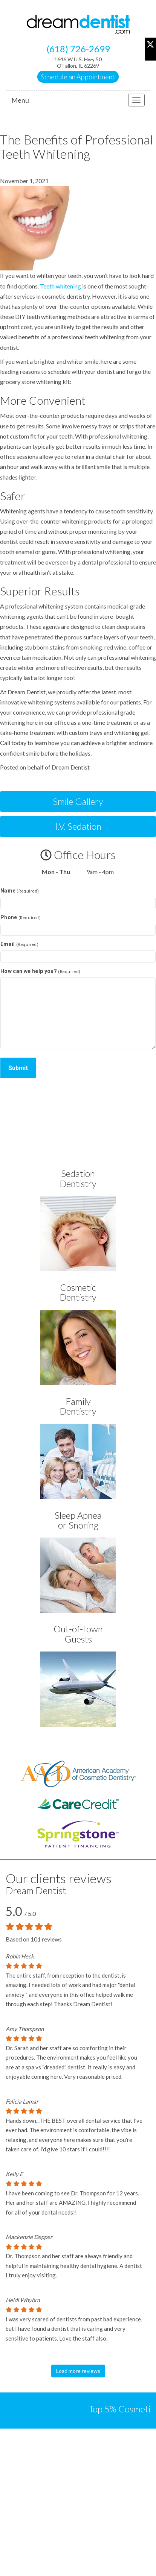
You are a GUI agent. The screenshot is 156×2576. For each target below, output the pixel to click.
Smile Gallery (78, 801)
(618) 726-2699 (78, 48)
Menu (20, 100)
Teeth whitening (60, 286)
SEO (78, 2567)
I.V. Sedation (78, 826)
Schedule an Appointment (78, 77)
